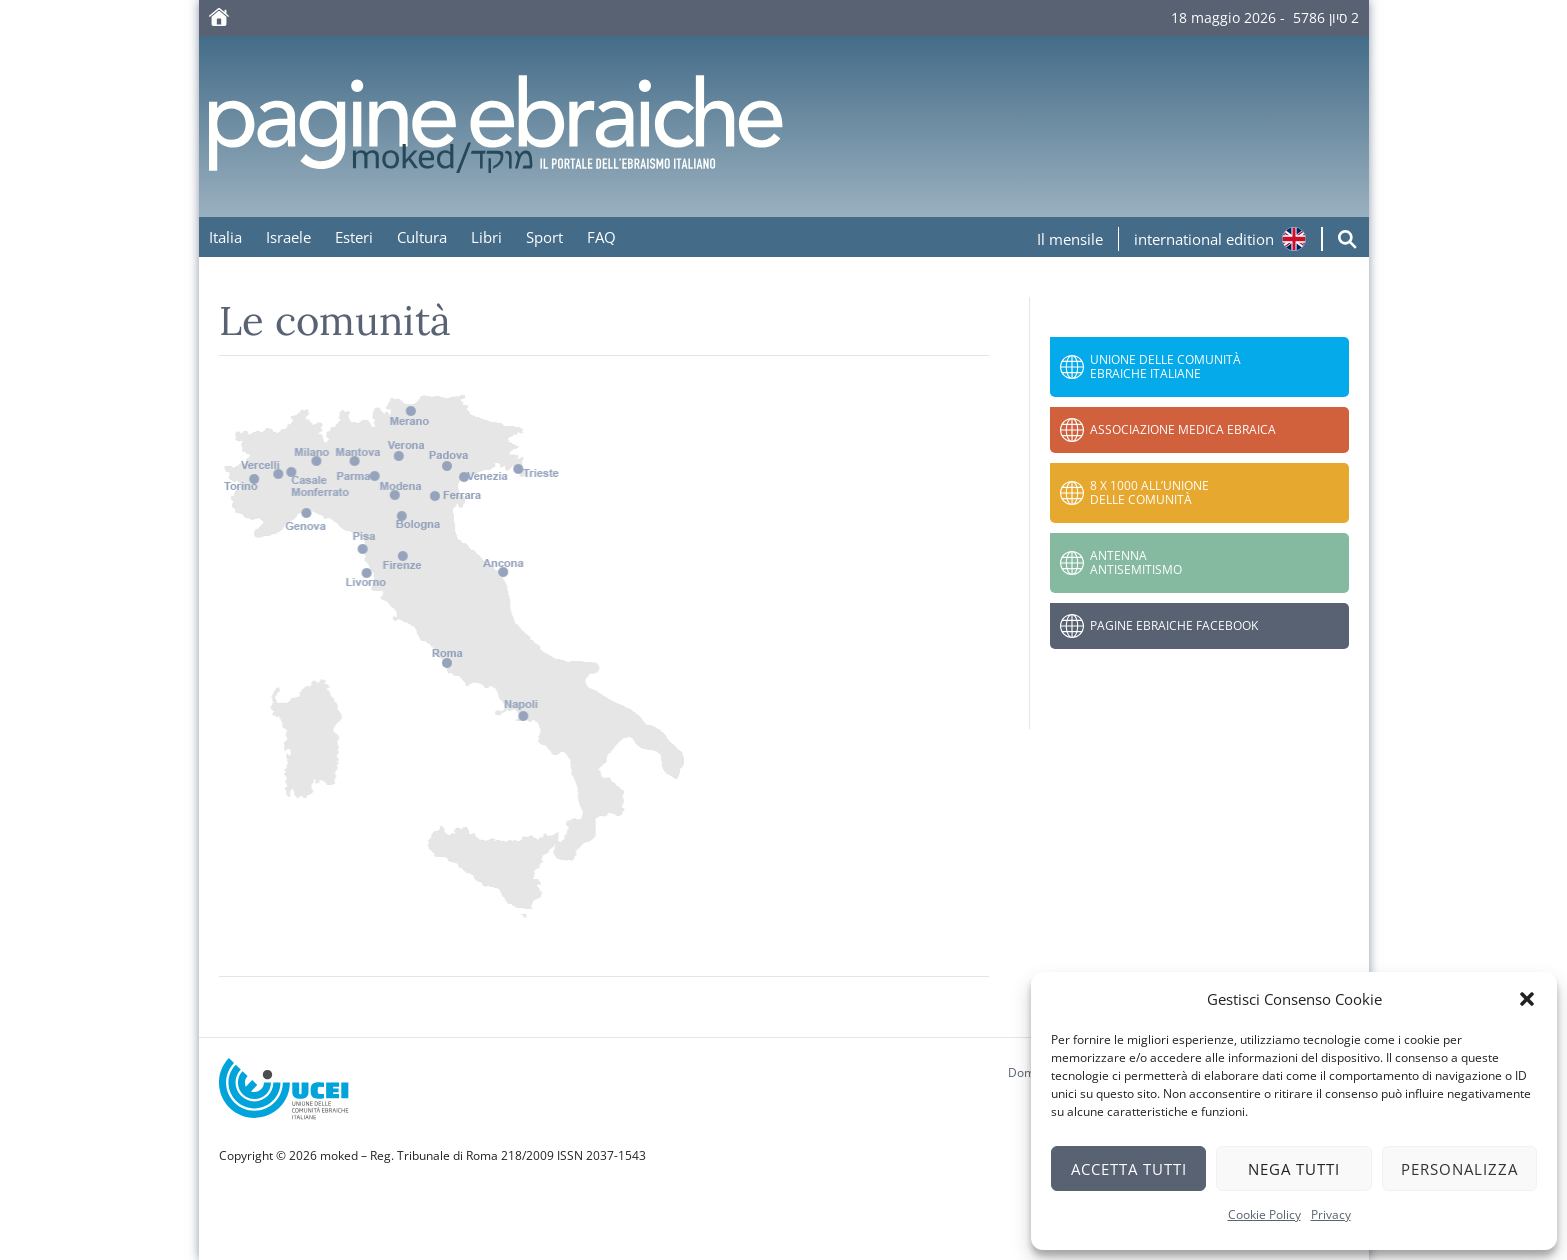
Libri (486, 237)
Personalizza (1459, 1169)
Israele (288, 237)
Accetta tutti (1129, 1169)
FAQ (601, 237)
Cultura (422, 237)
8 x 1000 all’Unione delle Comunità (1149, 492)
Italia (225, 237)
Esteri (354, 237)
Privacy (1331, 1214)
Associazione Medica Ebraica (1183, 429)
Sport (544, 237)
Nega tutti (1294, 1169)
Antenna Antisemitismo (1136, 562)
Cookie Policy (1264, 1214)
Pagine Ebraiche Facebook (1174, 625)
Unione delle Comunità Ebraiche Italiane (1165, 366)
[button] (1527, 999)
